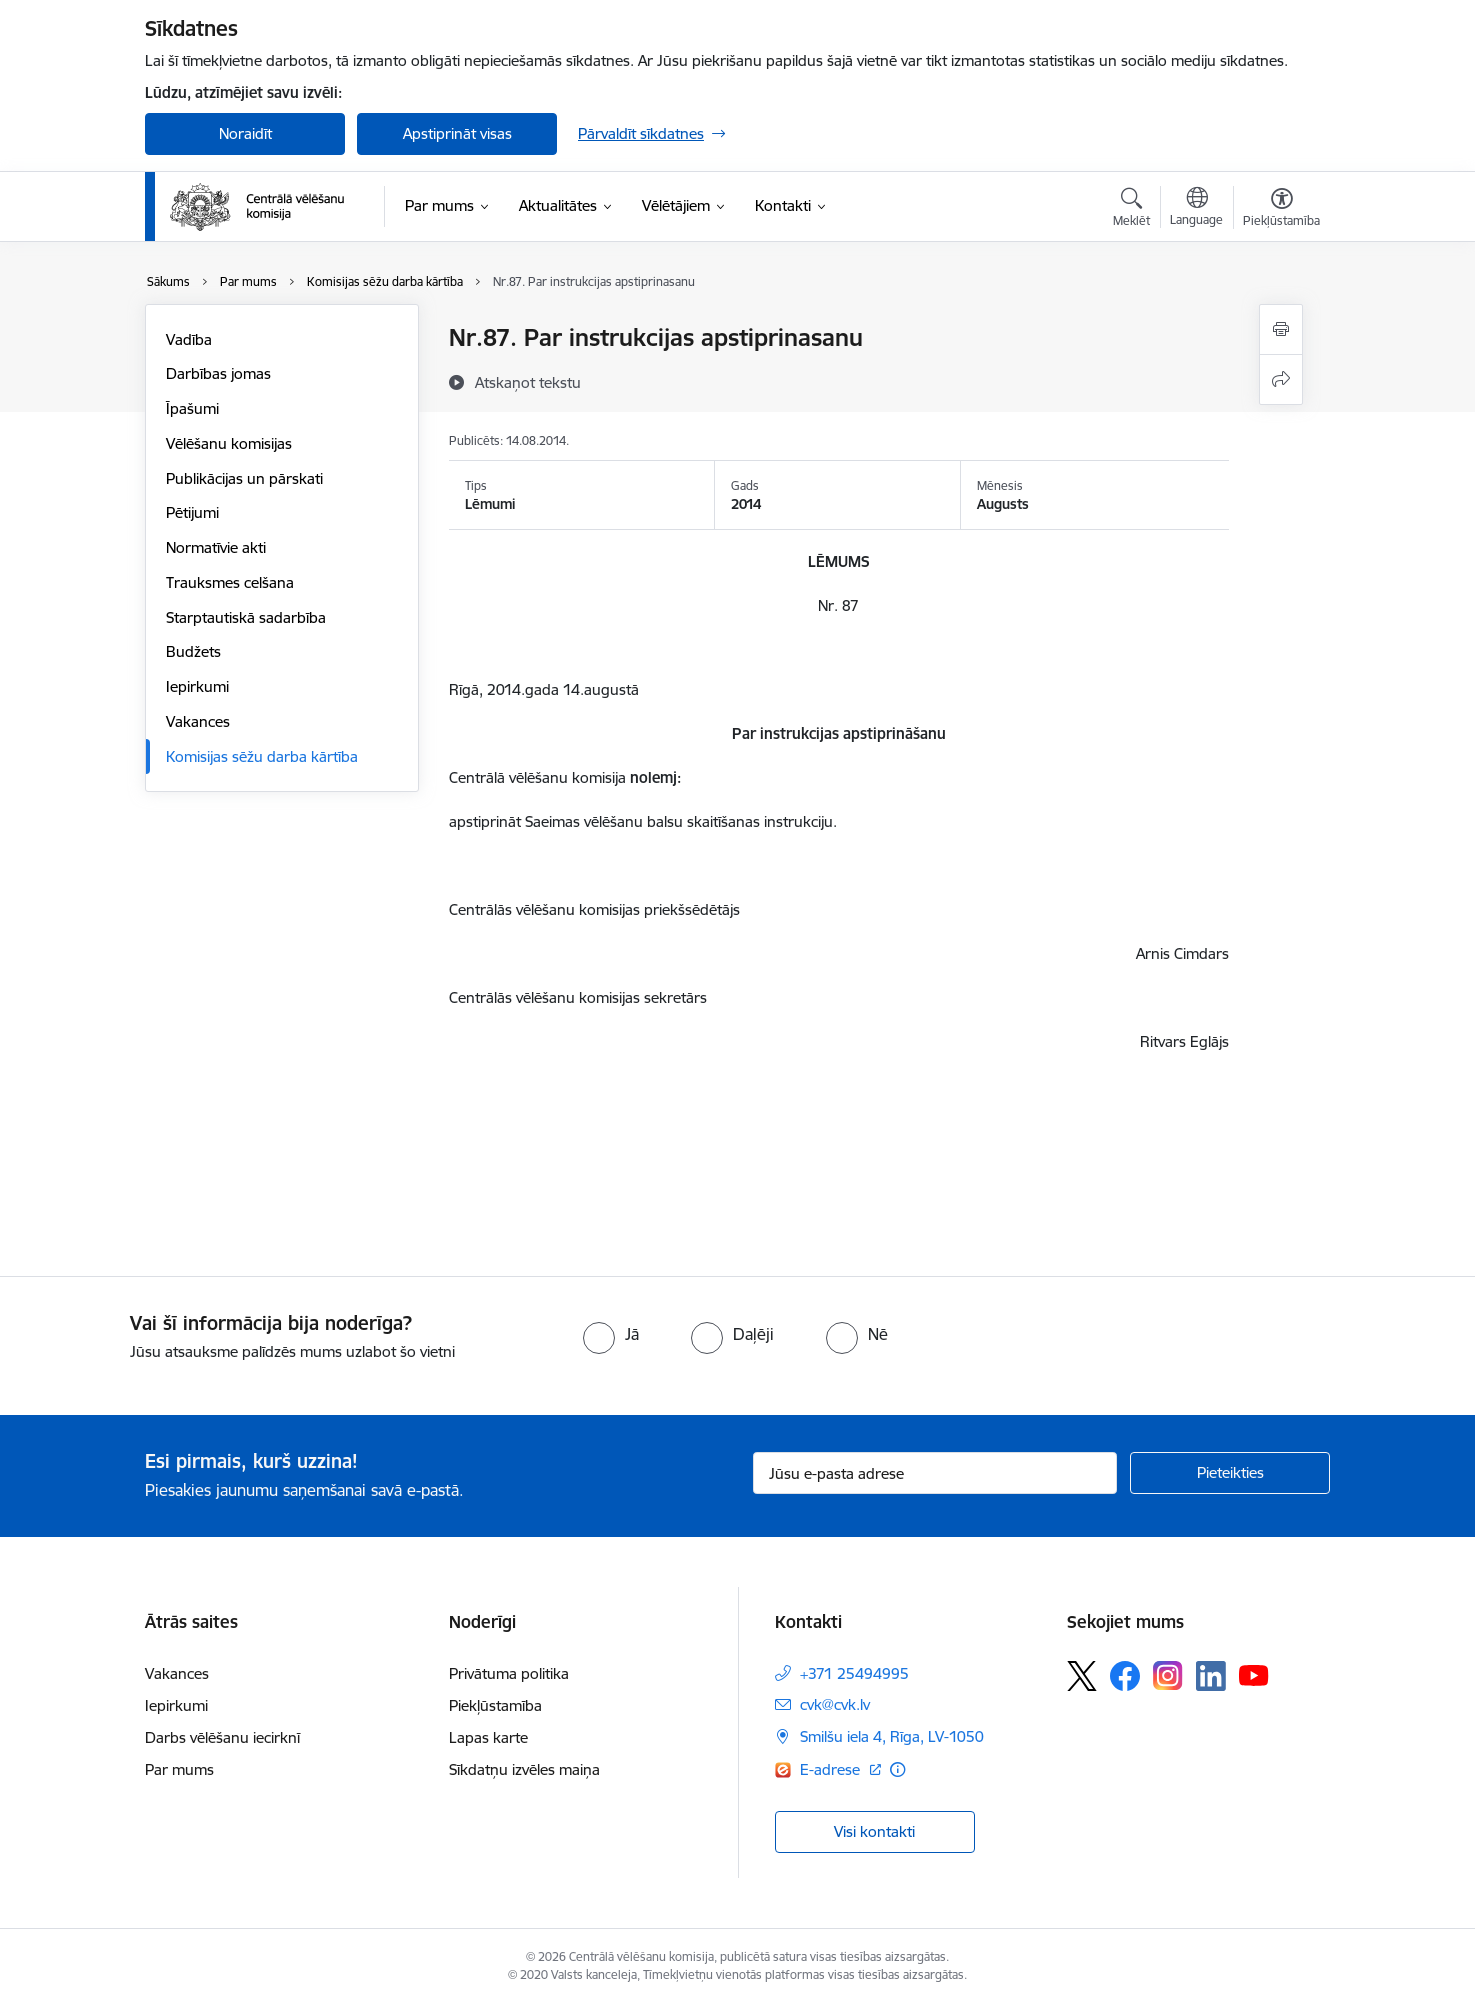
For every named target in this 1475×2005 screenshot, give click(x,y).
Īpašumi (192, 408)
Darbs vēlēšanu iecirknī (222, 1737)
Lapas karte (488, 1737)
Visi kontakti (874, 1831)
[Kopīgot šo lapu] (1281, 379)
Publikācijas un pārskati (244, 478)
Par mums (179, 1769)
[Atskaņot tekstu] (528, 382)
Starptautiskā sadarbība (246, 617)
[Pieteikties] (1230, 1473)
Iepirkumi (197, 686)
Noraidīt (245, 133)
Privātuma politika (509, 1673)
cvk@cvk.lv (835, 1704)
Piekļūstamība (495, 1705)
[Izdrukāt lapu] (1281, 329)
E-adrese (832, 1769)
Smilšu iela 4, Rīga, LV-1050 (892, 1736)
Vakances (198, 721)
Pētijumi (192, 512)
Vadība (189, 339)
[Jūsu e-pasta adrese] (935, 1473)
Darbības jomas (218, 373)
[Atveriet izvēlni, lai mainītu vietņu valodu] (1196, 209)
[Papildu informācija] (897, 1769)
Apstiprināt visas (457, 133)
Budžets (193, 651)
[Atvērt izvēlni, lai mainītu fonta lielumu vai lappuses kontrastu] (1281, 210)
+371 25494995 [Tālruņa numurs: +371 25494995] (854, 1673)
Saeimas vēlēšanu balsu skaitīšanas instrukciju (679, 821)
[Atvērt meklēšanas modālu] (1131, 210)
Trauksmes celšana (230, 582)
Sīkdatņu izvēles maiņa (524, 1769)
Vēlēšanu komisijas (229, 443)
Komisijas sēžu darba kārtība (262, 756)
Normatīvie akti (216, 547)
